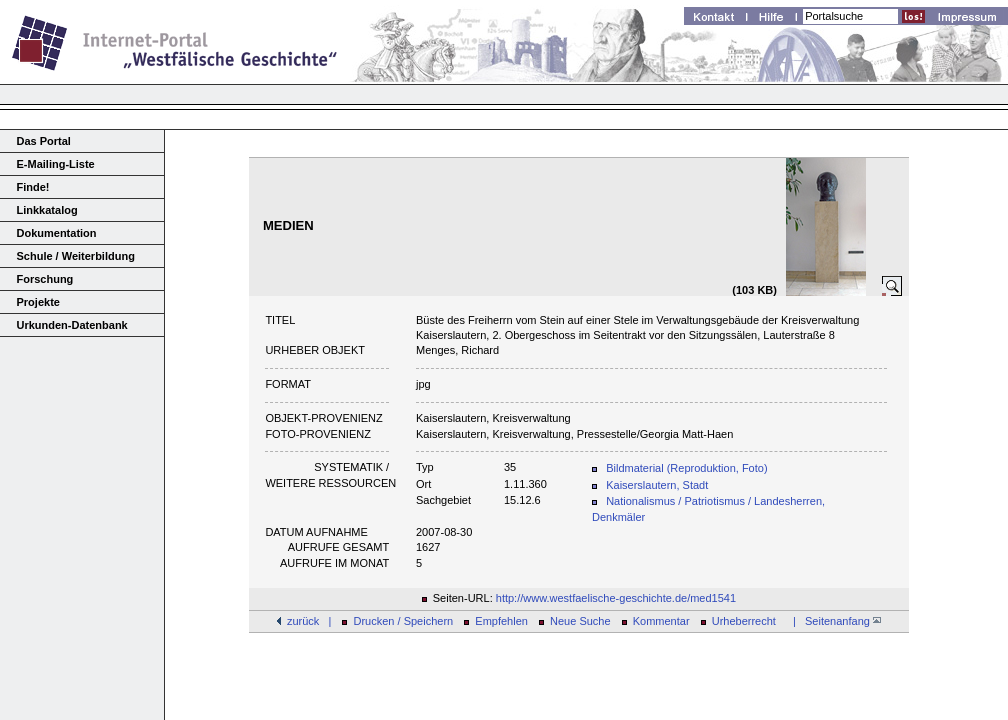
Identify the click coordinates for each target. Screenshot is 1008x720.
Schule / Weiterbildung (76, 256)
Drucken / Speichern (404, 621)
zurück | (309, 621)
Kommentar (661, 621)
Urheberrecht (744, 621)
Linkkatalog (47, 210)
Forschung (45, 279)
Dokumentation (57, 233)
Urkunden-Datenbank (72, 325)
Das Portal (44, 141)
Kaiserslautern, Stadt (657, 485)
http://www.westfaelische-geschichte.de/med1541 (616, 598)
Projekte (38, 302)
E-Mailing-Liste (56, 164)
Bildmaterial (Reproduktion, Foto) (686, 468)
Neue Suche (580, 621)
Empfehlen (501, 621)
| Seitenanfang (834, 621)
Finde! (33, 187)
